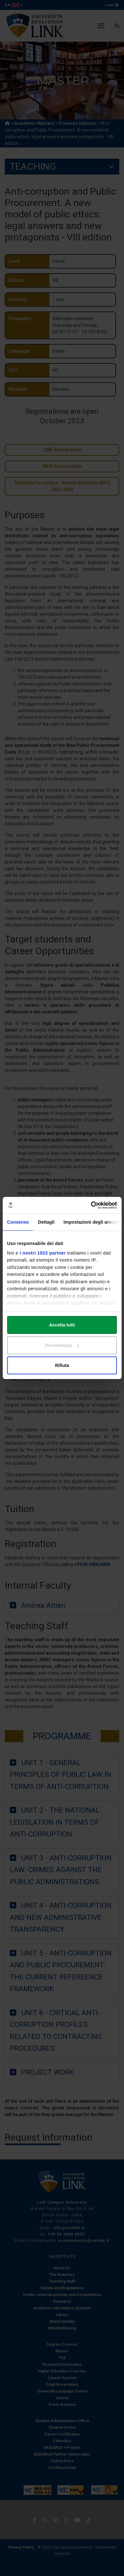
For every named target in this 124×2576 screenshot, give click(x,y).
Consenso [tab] (18, 1222)
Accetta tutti (62, 1324)
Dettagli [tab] (46, 1222)
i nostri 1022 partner (43, 1253)
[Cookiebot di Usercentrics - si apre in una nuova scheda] (89, 1205)
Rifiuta (62, 1365)
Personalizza (62, 1345)
